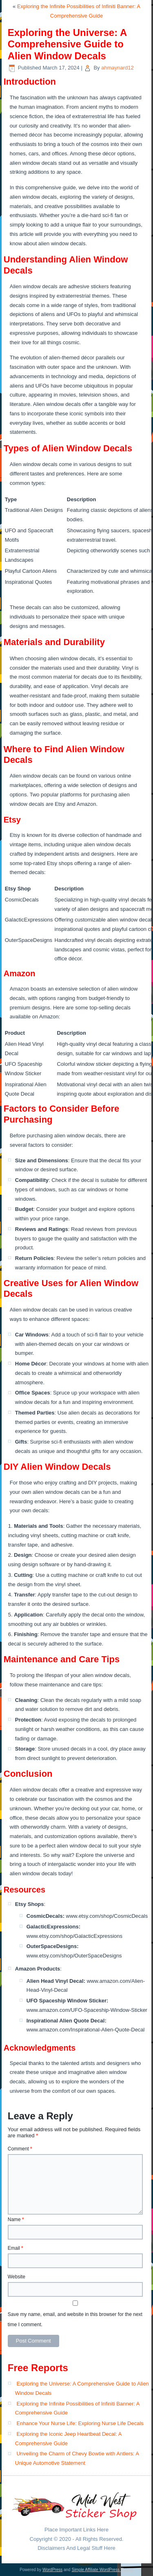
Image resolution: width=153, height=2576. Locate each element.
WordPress (52, 2569)
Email (15, 2248)
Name (16, 2219)
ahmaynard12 (117, 68)
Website (16, 2277)
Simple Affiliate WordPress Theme (102, 2569)
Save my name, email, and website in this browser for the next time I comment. (75, 2319)
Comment (20, 2149)
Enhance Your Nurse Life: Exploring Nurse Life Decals (79, 2423)
